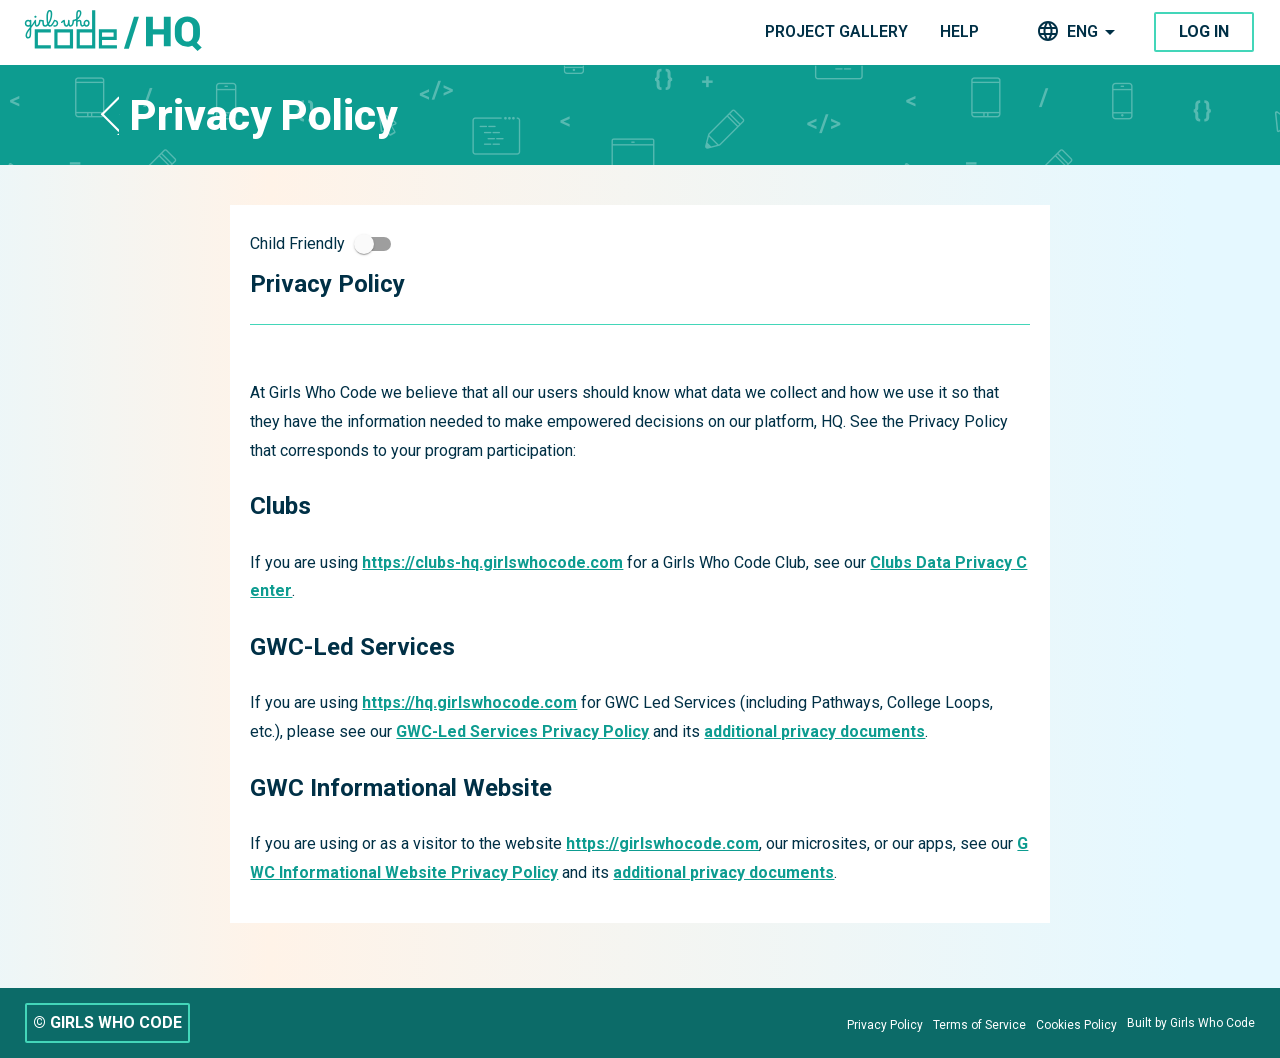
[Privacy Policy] (885, 1025)
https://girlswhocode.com (662, 843)
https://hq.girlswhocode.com (469, 702)
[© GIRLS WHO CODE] (107, 1023)
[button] (110, 115)
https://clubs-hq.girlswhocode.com (492, 562)
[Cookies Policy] (1076, 1025)
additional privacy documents (814, 731)
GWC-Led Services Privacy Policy (522, 731)
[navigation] (836, 32)
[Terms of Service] (979, 1025)
